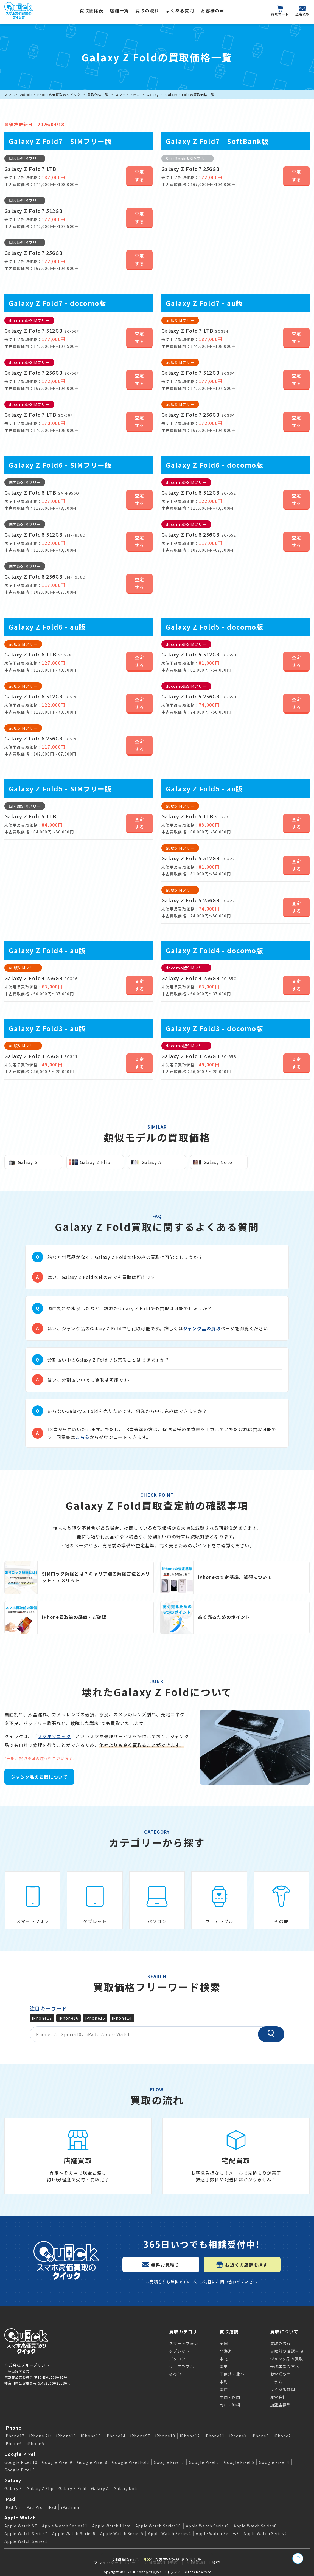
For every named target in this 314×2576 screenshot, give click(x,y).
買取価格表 (91, 10)
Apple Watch (20, 2517)
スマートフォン (127, 94)
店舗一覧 (119, 10)
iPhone (13, 2427)
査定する (139, 175)
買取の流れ (147, 10)
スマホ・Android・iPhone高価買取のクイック (42, 94)
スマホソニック (54, 1736)
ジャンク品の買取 (202, 1328)
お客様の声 (212, 10)
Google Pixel (19, 2454)
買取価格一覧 (98, 94)
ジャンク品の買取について (39, 1777)
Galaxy (153, 94)
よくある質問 (180, 10)
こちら (82, 1437)
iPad (9, 2499)
